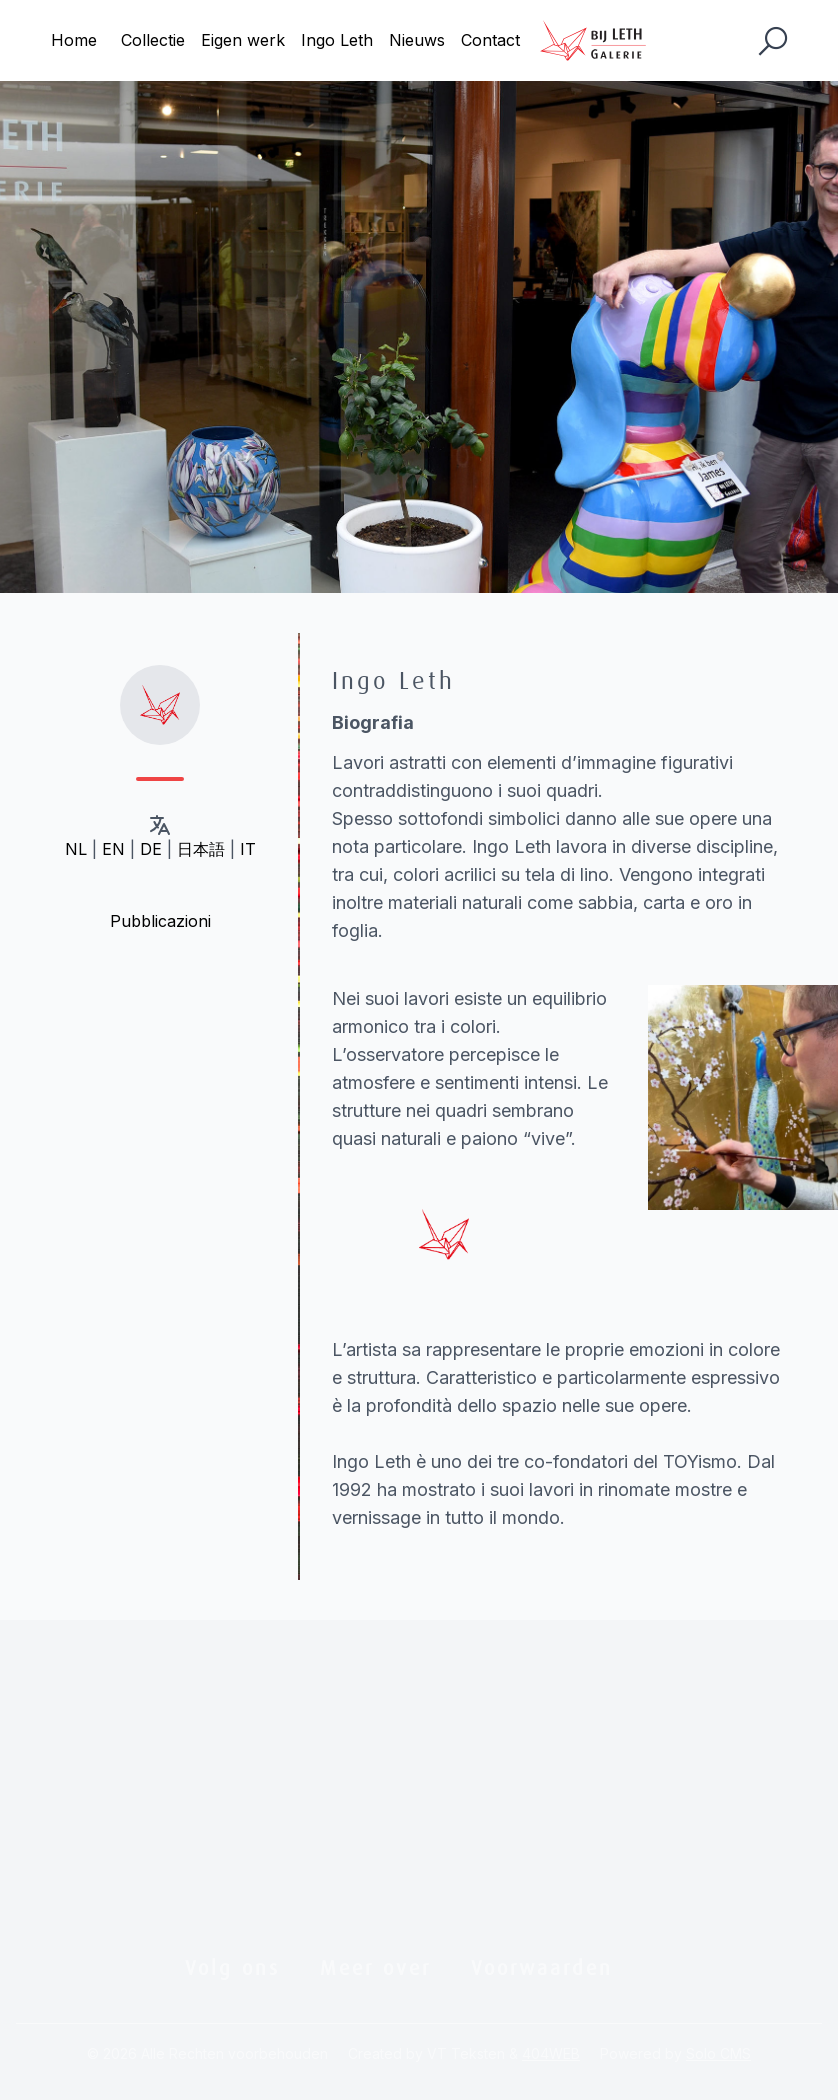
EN (113, 849)
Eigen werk (243, 40)
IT (248, 849)
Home (74, 40)
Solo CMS (718, 2053)
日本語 (201, 849)
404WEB (551, 2053)
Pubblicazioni (160, 921)
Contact (490, 40)
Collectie (153, 40)
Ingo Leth (337, 40)
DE (151, 849)
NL (76, 849)
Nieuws (417, 40)
